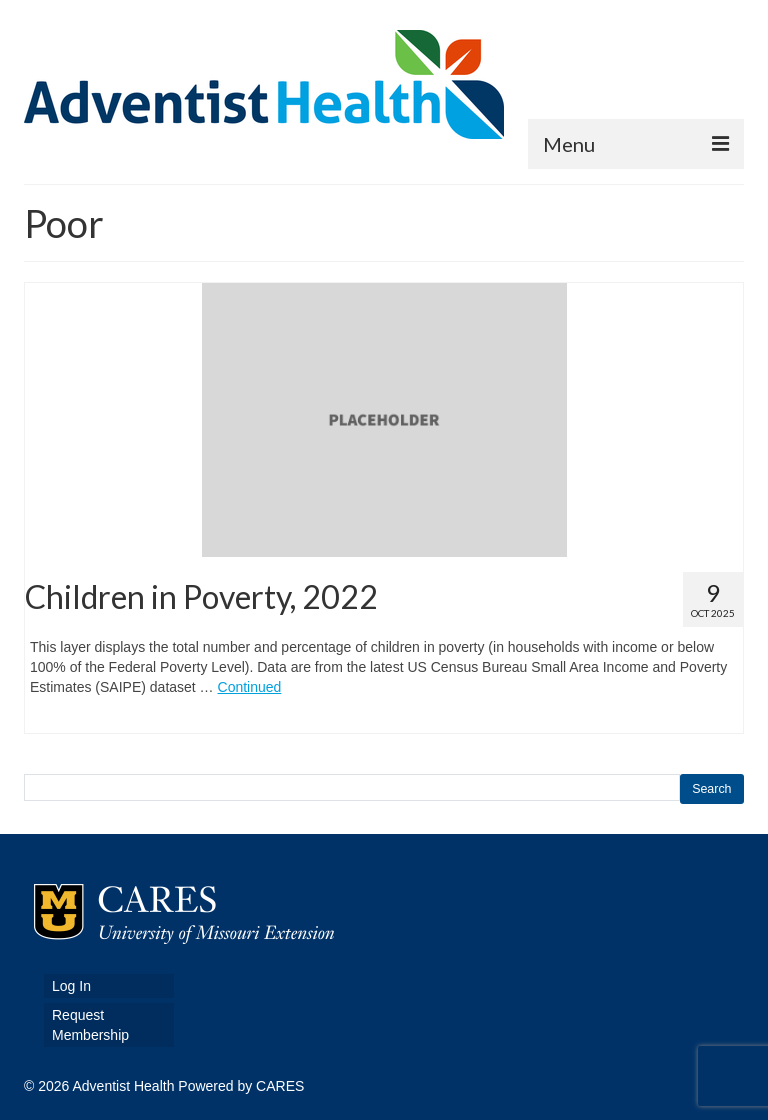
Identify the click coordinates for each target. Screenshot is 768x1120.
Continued (250, 687)
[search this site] (352, 787)
